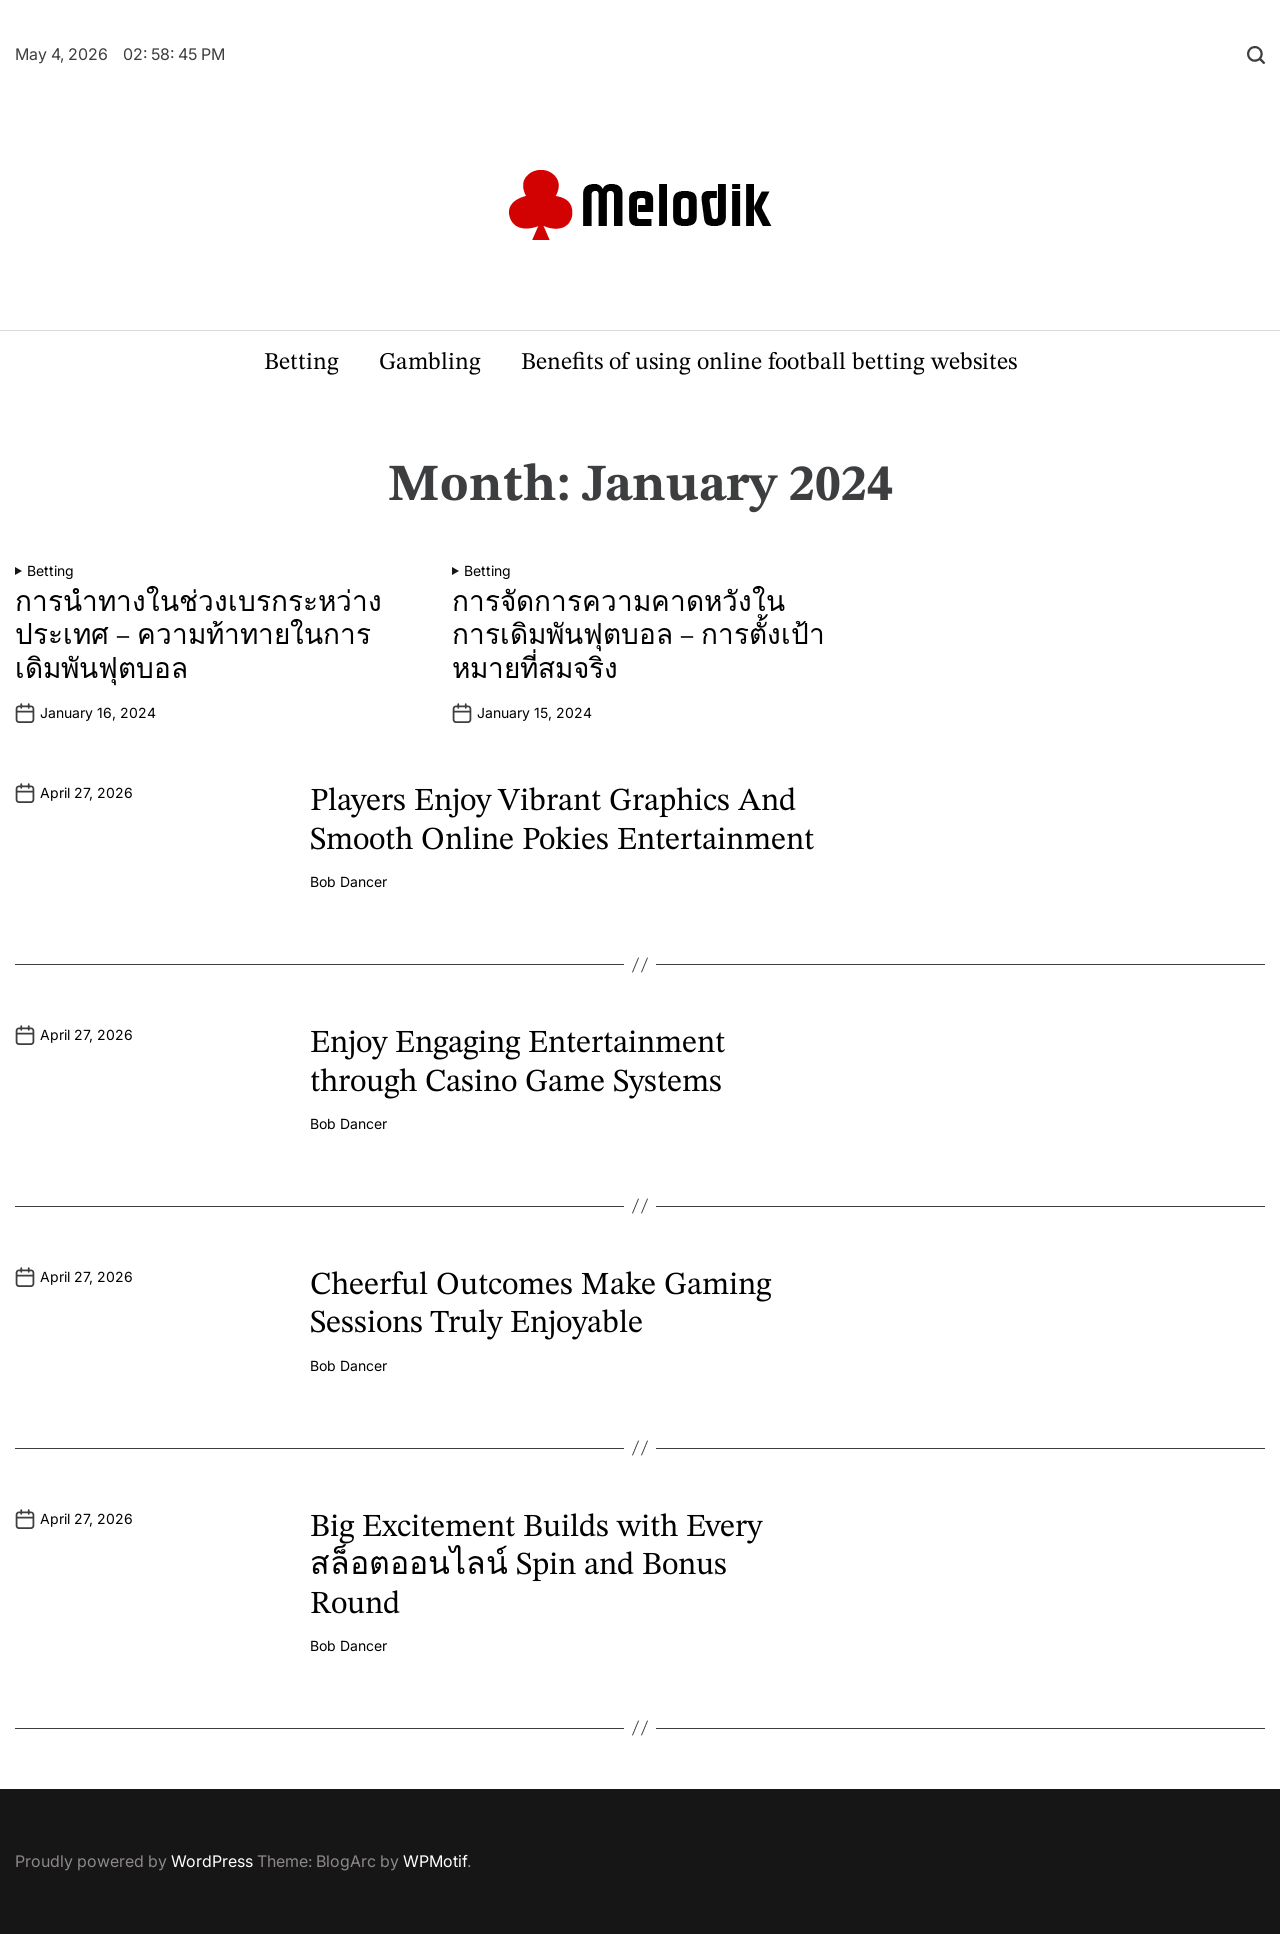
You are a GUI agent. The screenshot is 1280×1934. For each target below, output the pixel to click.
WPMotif (435, 1861)
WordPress (212, 1861)
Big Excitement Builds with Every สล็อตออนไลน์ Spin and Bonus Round (536, 1566)
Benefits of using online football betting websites (769, 363)
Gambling (430, 363)
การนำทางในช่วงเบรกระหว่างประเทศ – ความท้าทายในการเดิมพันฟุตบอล (198, 637)
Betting (301, 363)
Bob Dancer (348, 882)
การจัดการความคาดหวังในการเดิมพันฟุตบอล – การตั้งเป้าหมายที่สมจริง (638, 637)
